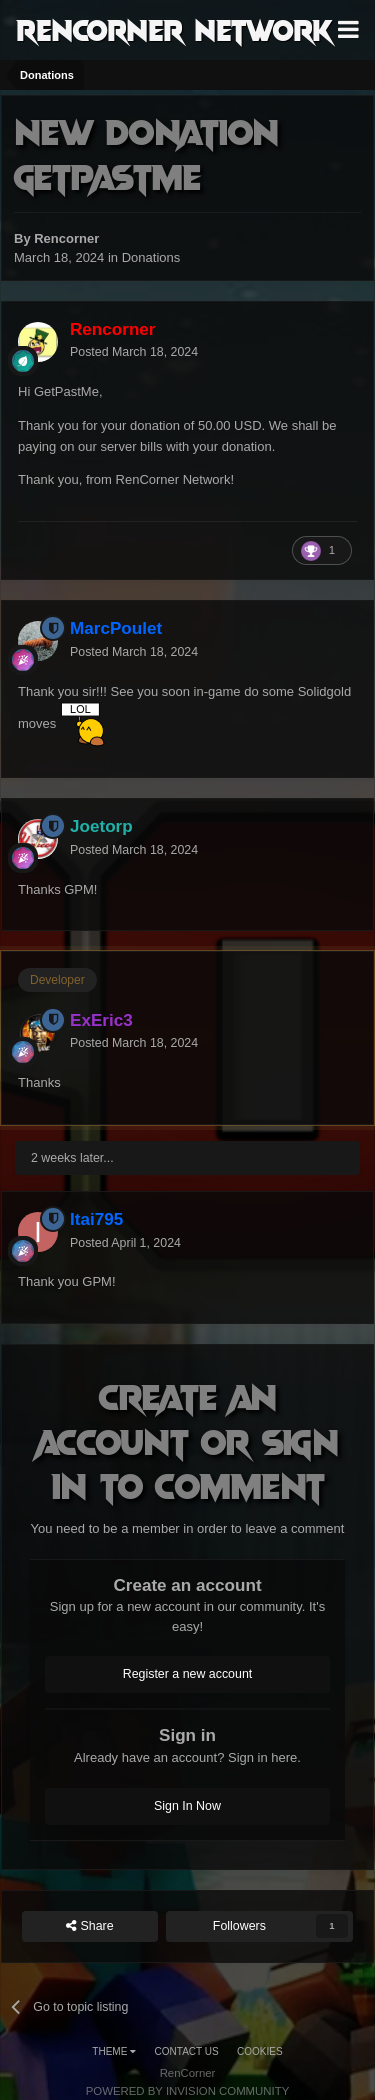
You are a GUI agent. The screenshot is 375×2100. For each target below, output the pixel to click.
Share (90, 1926)
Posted (134, 352)
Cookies (260, 2051)
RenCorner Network (174, 29)
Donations (151, 257)
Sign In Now (187, 1806)
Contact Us (187, 2051)
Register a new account (188, 1674)
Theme (114, 2051)
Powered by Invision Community (188, 2091)
